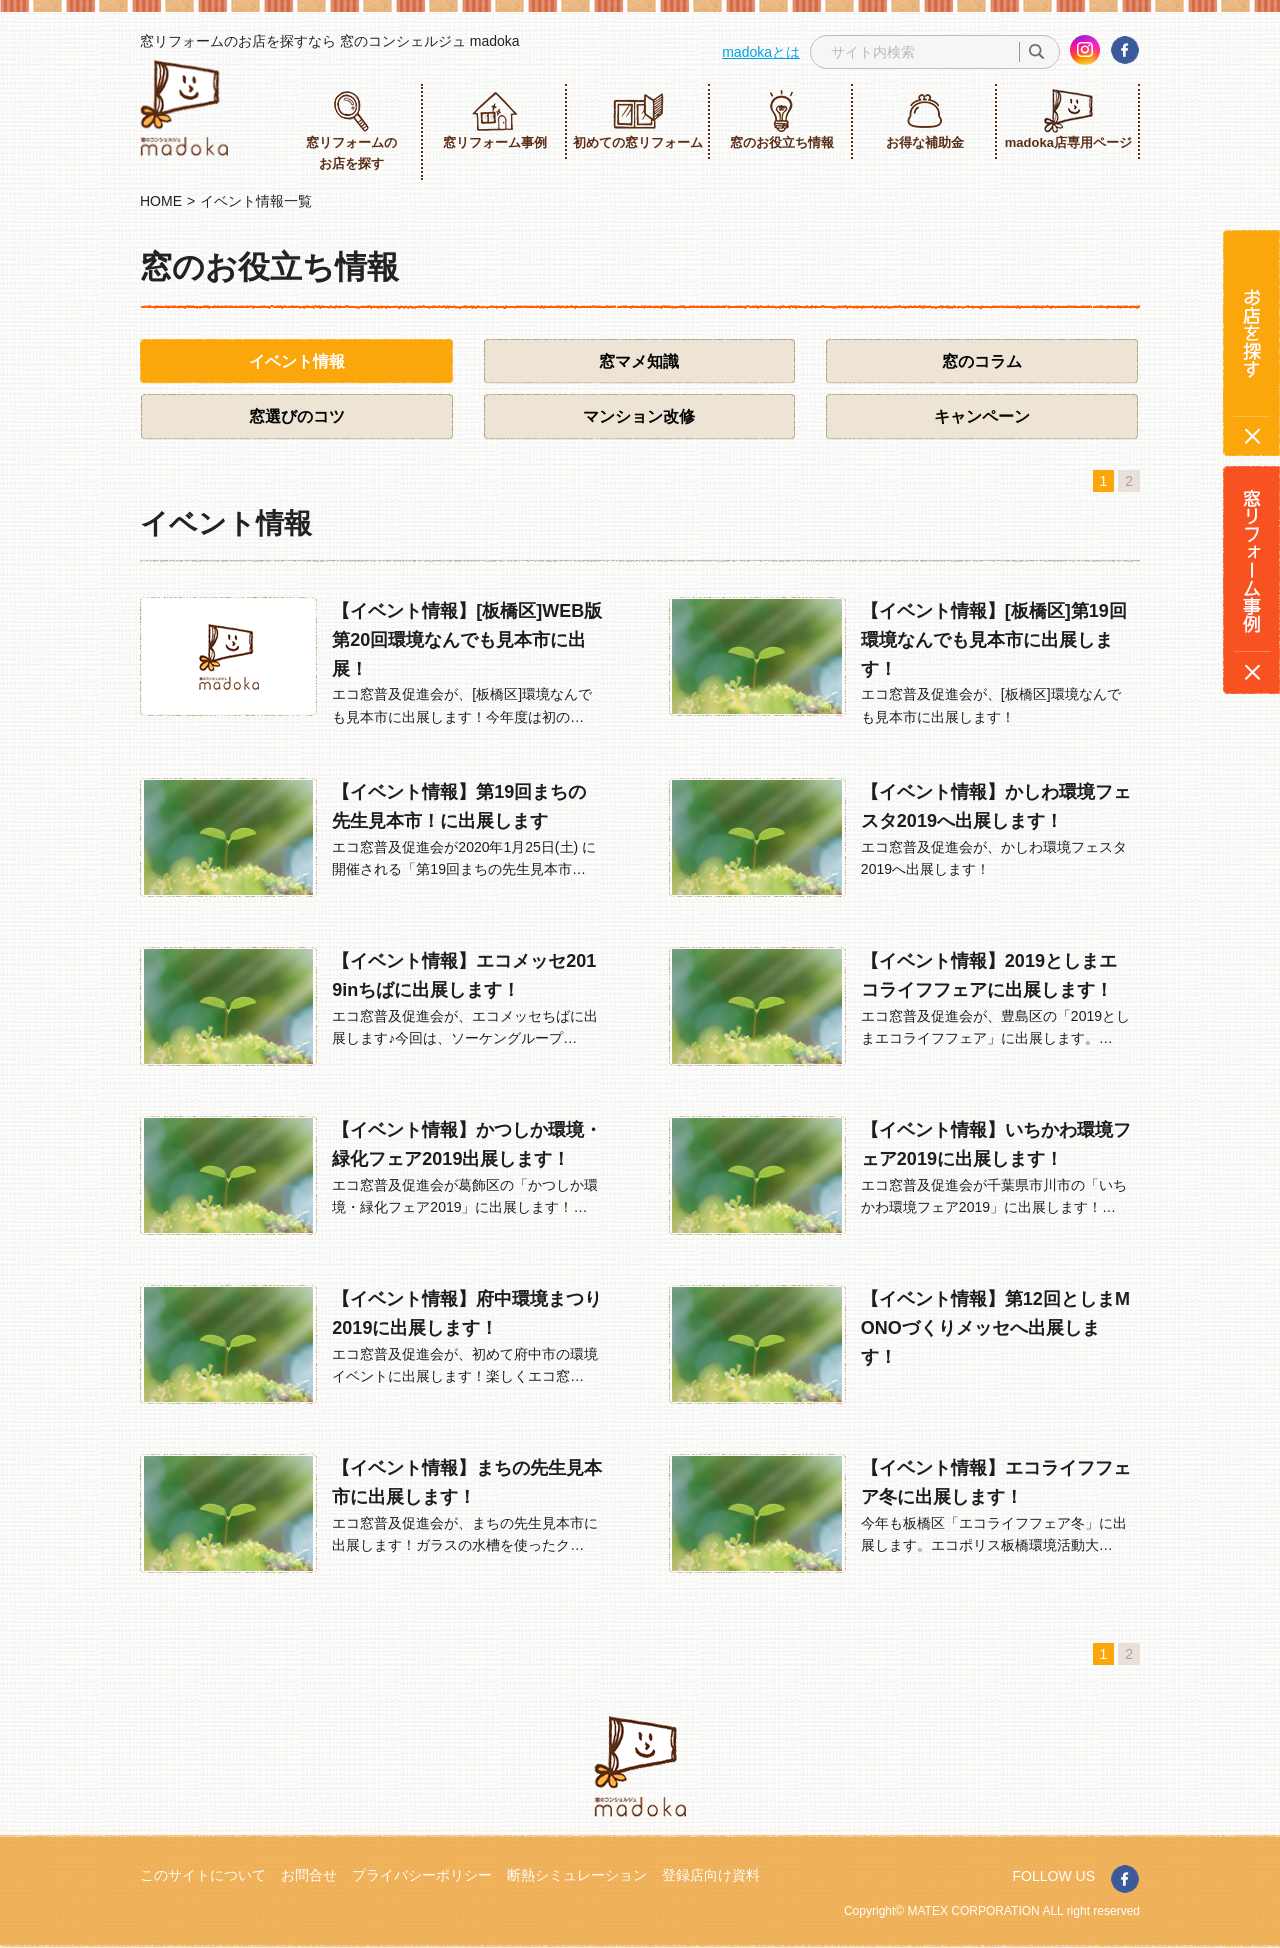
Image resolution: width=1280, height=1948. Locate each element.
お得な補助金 (925, 119)
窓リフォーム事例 (495, 119)
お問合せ (309, 1875)
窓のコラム (982, 361)
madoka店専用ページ (1068, 119)
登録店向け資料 (711, 1875)
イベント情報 (297, 361)
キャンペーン (982, 416)
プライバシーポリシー (422, 1875)
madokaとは (761, 52)
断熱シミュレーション (577, 1875)
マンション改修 (639, 416)
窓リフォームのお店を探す (351, 130)
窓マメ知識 (639, 361)
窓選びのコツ (297, 416)
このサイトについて (203, 1875)
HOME (161, 201)
